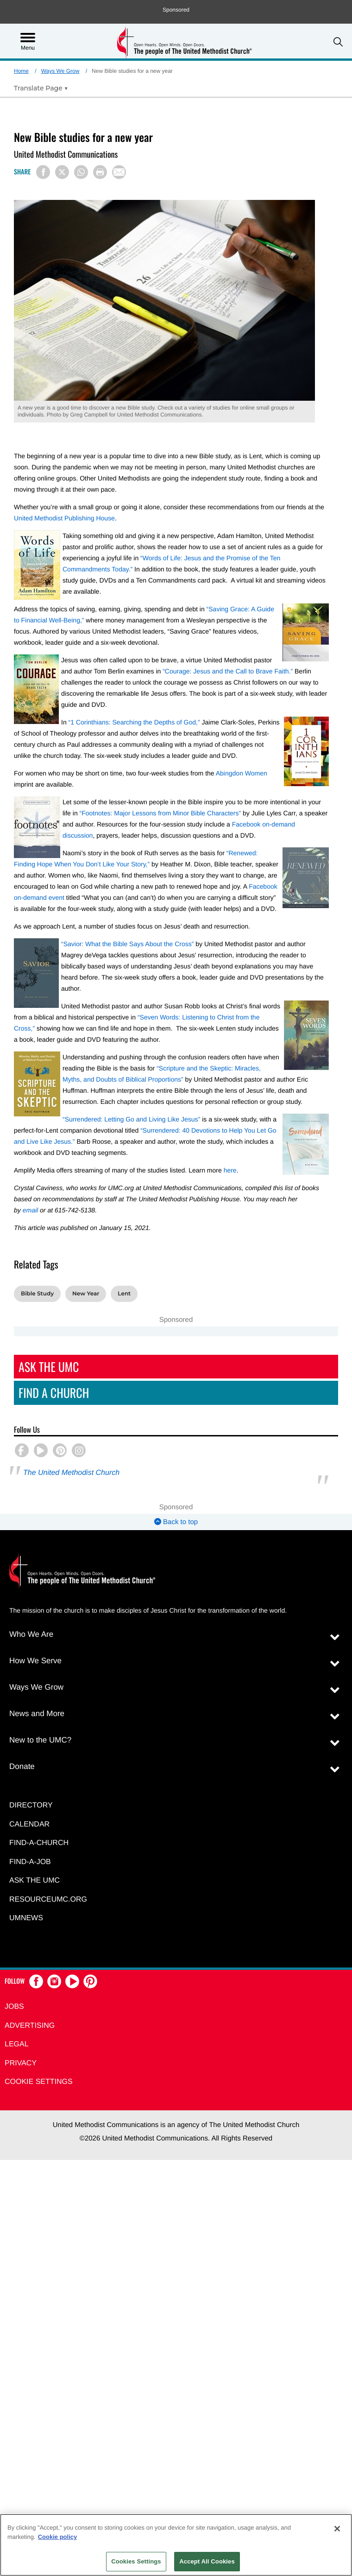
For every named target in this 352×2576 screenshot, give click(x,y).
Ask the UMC (34, 1880)
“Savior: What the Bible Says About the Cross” (127, 944)
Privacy (21, 2063)
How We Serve (35, 1660)
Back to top (176, 1522)
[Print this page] (100, 172)
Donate (22, 1766)
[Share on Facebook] (43, 172)
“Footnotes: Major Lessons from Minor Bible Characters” (160, 813)
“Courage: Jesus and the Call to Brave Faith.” (228, 671)
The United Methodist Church (71, 1473)
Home (21, 71)
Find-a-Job (30, 1862)
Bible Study (37, 1293)
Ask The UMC (49, 1367)
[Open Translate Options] (41, 88)
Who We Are (31, 1634)
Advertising (30, 2026)
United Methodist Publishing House (64, 518)
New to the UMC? (40, 1740)
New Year (85, 1293)
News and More (36, 1713)
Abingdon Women (241, 773)
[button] (338, 42)
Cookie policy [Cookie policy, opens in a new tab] (57, 2536)
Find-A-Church (39, 1843)
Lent (124, 1293)
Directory (31, 1805)
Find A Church (54, 1393)
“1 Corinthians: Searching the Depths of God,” (134, 722)
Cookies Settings (136, 2561)
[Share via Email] (119, 172)
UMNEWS (26, 1918)
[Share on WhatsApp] (81, 172)
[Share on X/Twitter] (62, 172)
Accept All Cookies (207, 2561)
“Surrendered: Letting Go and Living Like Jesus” (131, 1119)
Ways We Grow (60, 71)
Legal (17, 2044)
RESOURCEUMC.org (48, 1899)
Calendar (29, 1824)
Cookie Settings (39, 2082)
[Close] (337, 2528)
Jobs (14, 2007)
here (230, 1170)
